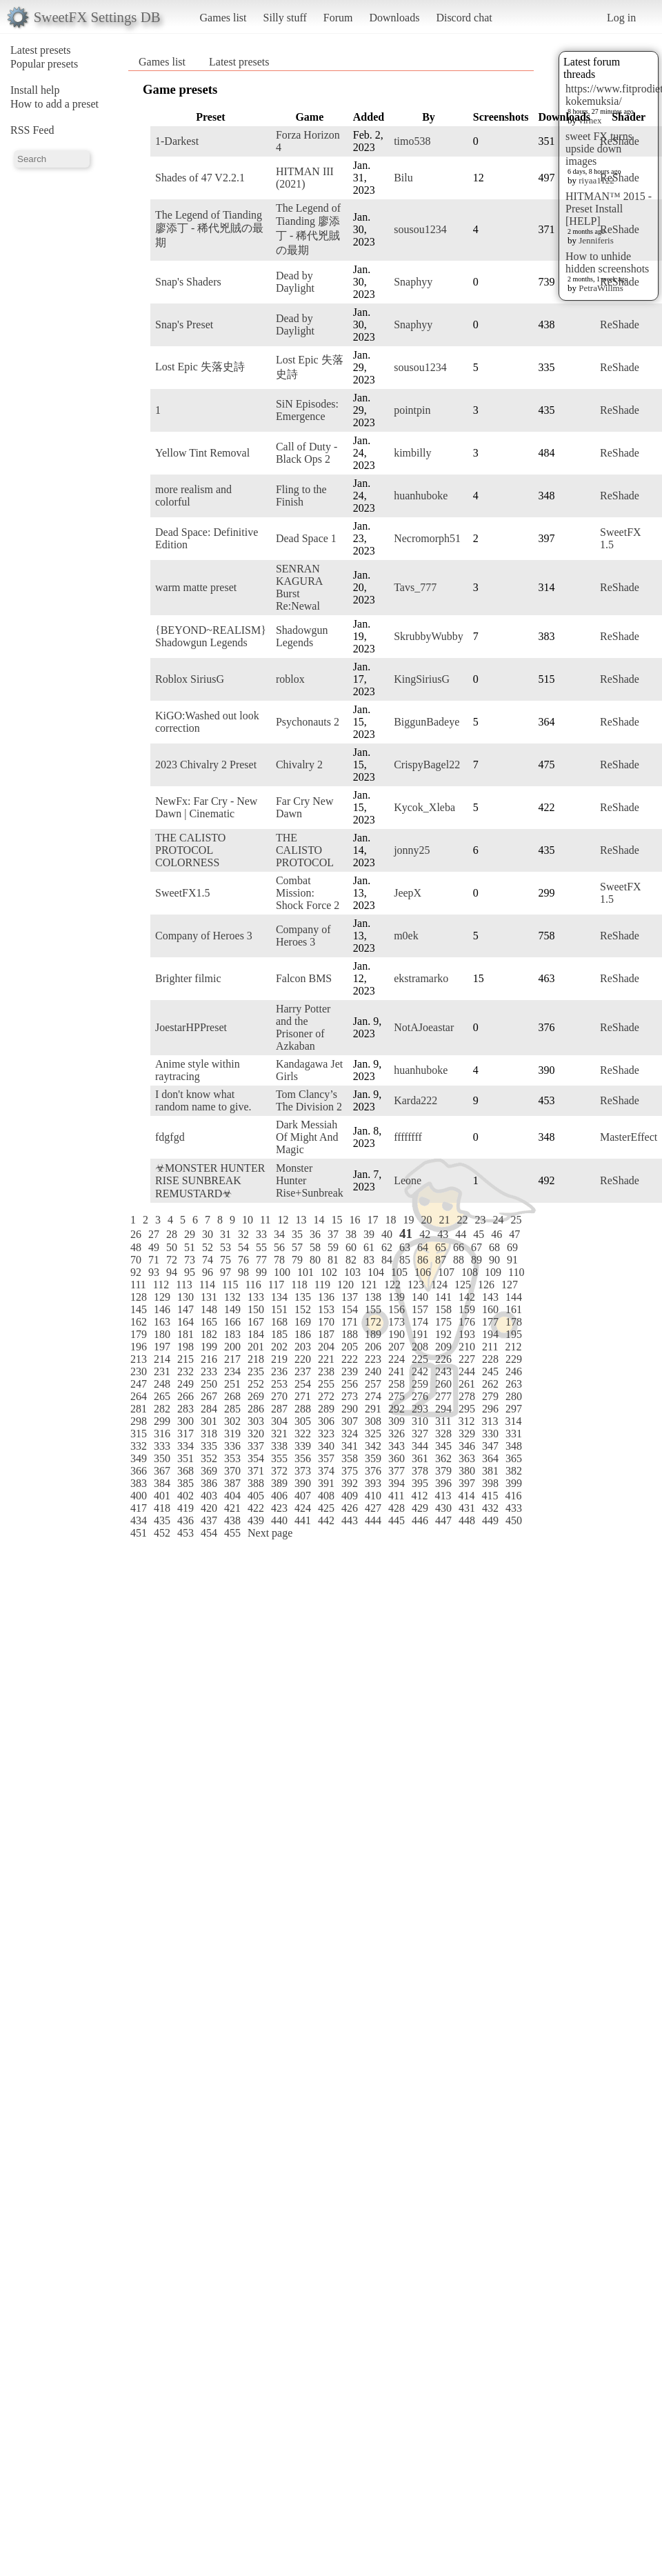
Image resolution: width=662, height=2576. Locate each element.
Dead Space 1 (306, 538)
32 (243, 1234)
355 (279, 1458)
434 (138, 1520)
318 (209, 1433)
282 (162, 1409)
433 (513, 1508)
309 (396, 1421)
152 (302, 1309)
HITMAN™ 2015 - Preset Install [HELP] (608, 208)
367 (162, 1471)
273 (349, 1396)
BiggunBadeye (426, 722)
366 (138, 1471)
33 (261, 1234)
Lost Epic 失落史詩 (200, 366)
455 (232, 1533)
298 (138, 1421)
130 (185, 1297)
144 (513, 1297)
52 (207, 1247)
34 (279, 1234)
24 (497, 1220)
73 (189, 1260)
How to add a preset (54, 104)
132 (232, 1297)
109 (493, 1272)
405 (256, 1495)
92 (135, 1272)
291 (373, 1409)
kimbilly (412, 453)
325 (373, 1433)
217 (232, 1359)
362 (443, 1458)
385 (185, 1483)
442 (326, 1520)
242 (420, 1371)
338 (279, 1446)
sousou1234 (420, 229)
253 (279, 1384)
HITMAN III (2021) (305, 178)
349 (138, 1458)
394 (396, 1483)
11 (265, 1220)
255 (326, 1384)
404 (232, 1495)
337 (256, 1446)
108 (469, 1272)
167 (256, 1322)
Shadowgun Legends (302, 636)
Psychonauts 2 (307, 722)
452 (162, 1533)
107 (446, 1272)
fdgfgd (170, 1137)
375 (349, 1471)
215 (185, 1359)
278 (467, 1396)
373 (302, 1471)
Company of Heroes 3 (203, 935)
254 (302, 1384)
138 (373, 1297)
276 (420, 1396)
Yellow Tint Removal (202, 453)
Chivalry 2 (299, 764)
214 (162, 1359)
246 (513, 1371)
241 (396, 1371)
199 (209, 1346)
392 (349, 1483)
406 (279, 1495)
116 (253, 1284)
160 (490, 1309)
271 (302, 1396)
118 (299, 1284)
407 (302, 1495)
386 (209, 1483)
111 (138, 1284)
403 (209, 1495)
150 (256, 1309)
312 (466, 1421)
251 (232, 1384)
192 (443, 1334)
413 (442, 1495)
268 (232, 1396)
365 (513, 1458)
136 (326, 1297)
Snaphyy (413, 282)
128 (138, 1297)
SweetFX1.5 (182, 893)
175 (443, 1322)
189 (373, 1334)
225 (420, 1359)
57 (297, 1247)
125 (462, 1284)
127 (509, 1284)
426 (349, 1508)
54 (243, 1247)
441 (302, 1520)
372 (279, 1471)
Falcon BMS (304, 978)
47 (514, 1234)
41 (405, 1233)
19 (408, 1220)
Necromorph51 (427, 538)
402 (185, 1495)
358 (349, 1458)
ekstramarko (421, 978)
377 (396, 1471)
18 (390, 1220)
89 (476, 1260)
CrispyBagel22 (427, 764)
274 (373, 1396)
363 (467, 1458)
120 (345, 1284)
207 (396, 1346)
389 (279, 1483)
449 (490, 1520)
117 (276, 1284)
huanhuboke (421, 495)
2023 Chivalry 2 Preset (206, 764)
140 (420, 1297)
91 (512, 1260)
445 (396, 1520)
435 (162, 1520)
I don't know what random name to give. (203, 1100)
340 (326, 1446)
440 (279, 1520)
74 (207, 1260)
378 (420, 1471)
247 (138, 1384)
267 (209, 1396)
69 (512, 1247)
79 (297, 1260)
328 (443, 1433)
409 (349, 1495)
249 (185, 1384)
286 (256, 1409)
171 (349, 1322)
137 (349, 1297)
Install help (35, 90)
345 (443, 1446)
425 (326, 1508)
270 (279, 1396)
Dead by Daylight (295, 282)
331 (513, 1433)
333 (162, 1446)
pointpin (412, 410)
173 (396, 1322)
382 (513, 1471)
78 (279, 1260)
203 (302, 1346)
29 (189, 1234)
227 (467, 1359)
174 (420, 1322)
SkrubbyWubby (428, 636)
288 (302, 1409)
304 (279, 1421)
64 (422, 1247)
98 (243, 1272)
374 (326, 1471)
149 (232, 1309)
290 (349, 1409)
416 (513, 1495)
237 (302, 1371)
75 (225, 1260)
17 (372, 1220)
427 (373, 1508)
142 (467, 1297)
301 (209, 1421)
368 (185, 1471)
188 (349, 1334)
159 (467, 1309)
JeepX (407, 893)
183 (232, 1334)
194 (490, 1334)
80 (315, 1260)
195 (513, 1334)
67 (476, 1247)
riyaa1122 (596, 180)
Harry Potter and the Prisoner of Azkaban (303, 1027)
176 (467, 1322)
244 (467, 1371)
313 (489, 1421)
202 (279, 1346)
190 (396, 1334)
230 (138, 1371)
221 (326, 1359)
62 (386, 1247)
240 (373, 1371)
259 (420, 1384)
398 (490, 1483)
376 (373, 1471)
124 (439, 1284)
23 (479, 1220)
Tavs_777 (415, 587)
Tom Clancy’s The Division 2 (309, 1100)
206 (373, 1346)
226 (443, 1359)
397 (467, 1483)
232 (185, 1371)
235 (256, 1371)
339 (302, 1446)
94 (171, 1272)
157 (420, 1309)
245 (490, 1371)
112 (161, 1284)
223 (373, 1359)
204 (326, 1346)
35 (297, 1234)
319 (232, 1433)
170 (326, 1322)
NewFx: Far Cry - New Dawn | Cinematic (206, 807)
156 (396, 1309)
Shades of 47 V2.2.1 (200, 177)
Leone (407, 1180)
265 (162, 1396)
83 (368, 1260)
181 (185, 1334)
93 (153, 1272)
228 (490, 1359)
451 (138, 1533)
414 (466, 1495)
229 (513, 1359)
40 (386, 1234)
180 (162, 1334)
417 (138, 1508)
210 (467, 1346)
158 (443, 1309)
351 (185, 1458)
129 (162, 1297)
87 (440, 1260)
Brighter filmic (188, 978)
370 (232, 1471)
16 (354, 1220)
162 (138, 1322)
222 (349, 1359)
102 (329, 1272)
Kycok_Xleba (424, 807)
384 (162, 1483)
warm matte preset (196, 587)
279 (490, 1396)
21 (444, 1220)
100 (282, 1272)
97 (225, 1272)
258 (396, 1384)
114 (207, 1284)
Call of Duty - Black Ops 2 (306, 453)
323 (326, 1433)
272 (326, 1396)
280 (513, 1396)
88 (458, 1260)
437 (209, 1520)
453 (185, 1533)
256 (349, 1384)
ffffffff (408, 1137)
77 (261, 1260)
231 (162, 1371)
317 (185, 1433)
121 (369, 1284)
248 (162, 1384)
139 (396, 1297)
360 (396, 1458)
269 (256, 1396)
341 (349, 1446)
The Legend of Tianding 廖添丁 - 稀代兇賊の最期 (209, 228)
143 (490, 1297)
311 (443, 1421)
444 (373, 1520)
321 (279, 1433)
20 (426, 1220)
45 (478, 1234)
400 (138, 1495)
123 (416, 1284)
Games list (223, 17)
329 (467, 1433)
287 (279, 1409)
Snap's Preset (184, 324)
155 (373, 1309)
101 (305, 1272)
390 (302, 1483)
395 (420, 1483)
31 (225, 1234)
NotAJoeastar (424, 1027)
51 (189, 1247)
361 (420, 1458)
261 (467, 1384)
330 (490, 1433)
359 (373, 1458)
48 (135, 1247)
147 (185, 1309)
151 (279, 1309)
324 (349, 1433)
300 (185, 1421)
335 (209, 1446)
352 (209, 1458)
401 (162, 1495)
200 (232, 1346)
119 (322, 1284)
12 (282, 1220)
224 (396, 1359)
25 (515, 1220)
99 (261, 1272)
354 (256, 1458)
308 (373, 1421)
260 (443, 1384)
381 (490, 1471)
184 (256, 1334)
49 (153, 1247)
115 (230, 1284)
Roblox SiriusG (189, 679)
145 (138, 1309)
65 (440, 1247)
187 (326, 1334)
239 (349, 1371)
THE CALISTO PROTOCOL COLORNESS (190, 850)
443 (349, 1520)
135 (302, 1297)
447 (443, 1520)
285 (232, 1409)
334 (185, 1446)
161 (513, 1309)
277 (443, 1396)
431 (467, 1508)
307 (349, 1421)
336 (232, 1446)
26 (135, 1234)
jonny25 (412, 850)
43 (442, 1234)
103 (352, 1272)
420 (209, 1508)
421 (232, 1508)
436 (185, 1520)
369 (209, 1471)
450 (513, 1520)
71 (153, 1260)
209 (443, 1346)
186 (302, 1334)
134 (279, 1297)
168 (279, 1322)
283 (185, 1409)
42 (424, 1234)
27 (153, 1234)
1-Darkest (177, 141)
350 (162, 1458)
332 (138, 1446)
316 (162, 1433)
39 (368, 1234)
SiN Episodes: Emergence (307, 410)
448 (467, 1520)
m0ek (406, 935)
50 (171, 1247)
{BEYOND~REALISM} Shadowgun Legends (210, 636)
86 (422, 1260)
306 (326, 1421)
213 (138, 1359)
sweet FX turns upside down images (598, 148)
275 (396, 1396)
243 (443, 1371)
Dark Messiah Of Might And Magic (307, 1137)
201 (256, 1346)
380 (467, 1471)
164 (185, 1322)
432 (490, 1508)
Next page (270, 1533)
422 (256, 1508)
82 (351, 1260)
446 (420, 1520)
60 (351, 1247)
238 (326, 1371)
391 (326, 1483)
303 (256, 1421)
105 (399, 1272)
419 (185, 1508)
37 (333, 1234)
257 (373, 1384)
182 (209, 1334)
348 (513, 1446)
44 (460, 1234)
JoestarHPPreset (191, 1027)
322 (302, 1433)
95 (189, 1272)
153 (326, 1309)
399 (513, 1483)
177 (490, 1322)
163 (162, 1322)
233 (209, 1371)
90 (494, 1260)
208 (420, 1346)
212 (513, 1346)
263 (513, 1384)
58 (315, 1247)
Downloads (394, 17)
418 (162, 1508)
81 (333, 1260)
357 (326, 1458)
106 (422, 1272)
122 (392, 1284)
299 (162, 1421)
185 (279, 1334)
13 (300, 1220)
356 (302, 1458)
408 (326, 1495)
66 (458, 1247)
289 (326, 1409)
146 (162, 1309)
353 (232, 1458)
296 (490, 1409)
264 (138, 1396)
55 (261, 1247)
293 (420, 1409)
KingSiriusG (422, 679)
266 (185, 1396)
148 (209, 1309)
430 (443, 1508)
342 (373, 1446)
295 (467, 1409)
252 (256, 1384)
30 (207, 1234)
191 (420, 1334)
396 (443, 1483)
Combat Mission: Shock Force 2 (307, 893)
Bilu (403, 177)
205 (349, 1346)
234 (232, 1371)
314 (513, 1421)
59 (333, 1247)
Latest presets (40, 50)
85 (404, 1260)
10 (247, 1220)
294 (443, 1409)
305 (302, 1421)
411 (396, 1495)
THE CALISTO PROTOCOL (305, 850)
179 (138, 1334)
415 (489, 1495)
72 (171, 1260)
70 (135, 1260)
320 (256, 1433)
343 (396, 1446)
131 (209, 1297)
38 (351, 1234)
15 (336, 1220)
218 (256, 1359)
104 (376, 1272)
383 (138, 1483)
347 (490, 1446)
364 (490, 1458)
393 (373, 1483)
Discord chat (464, 17)
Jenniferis (596, 240)
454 (209, 1533)
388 (256, 1483)
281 (138, 1409)
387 (232, 1483)
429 (420, 1508)
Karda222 (415, 1100)
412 (419, 1495)
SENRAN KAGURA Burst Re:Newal (299, 587)
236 (279, 1371)
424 (302, 1508)
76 (243, 1260)
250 (209, 1384)
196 (138, 1346)
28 (171, 1234)
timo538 (412, 141)
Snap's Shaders (188, 282)
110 (516, 1272)
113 (184, 1284)
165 (209, 1322)
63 (404, 1247)
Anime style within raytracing (197, 1070)
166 (232, 1322)
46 (496, 1234)
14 (318, 1220)
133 (256, 1297)
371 (256, 1471)
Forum (338, 17)
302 (232, 1421)
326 (396, 1433)
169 (302, 1322)
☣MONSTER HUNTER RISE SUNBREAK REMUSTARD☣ (210, 1180)
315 (138, 1433)
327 (420, 1433)
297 (513, 1409)
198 (185, 1346)
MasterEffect (628, 1137)
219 (279, 1359)
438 (232, 1520)
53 (225, 1247)
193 (467, 1334)
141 (443, 1297)
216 (209, 1359)
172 (373, 1322)
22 (462, 1220)
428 (396, 1508)
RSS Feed (32, 130)
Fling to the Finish (301, 495)
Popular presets (44, 64)
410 (373, 1495)
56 (279, 1247)
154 (349, 1309)
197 (162, 1346)
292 (396, 1409)
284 (209, 1409)
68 (494, 1247)
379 (443, 1471)
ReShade (619, 141)
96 (207, 1272)
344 (420, 1446)
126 (486, 1284)
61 (368, 1247)
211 (490, 1346)
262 (490, 1384)
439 (256, 1520)
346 (467, 1446)
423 (279, 1508)
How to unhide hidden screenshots (607, 262)
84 (386, 1260)
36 (315, 1234)
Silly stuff (285, 17)
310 (420, 1421)
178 (513, 1322)
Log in (621, 17)
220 (302, 1359)
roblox (290, 679)
